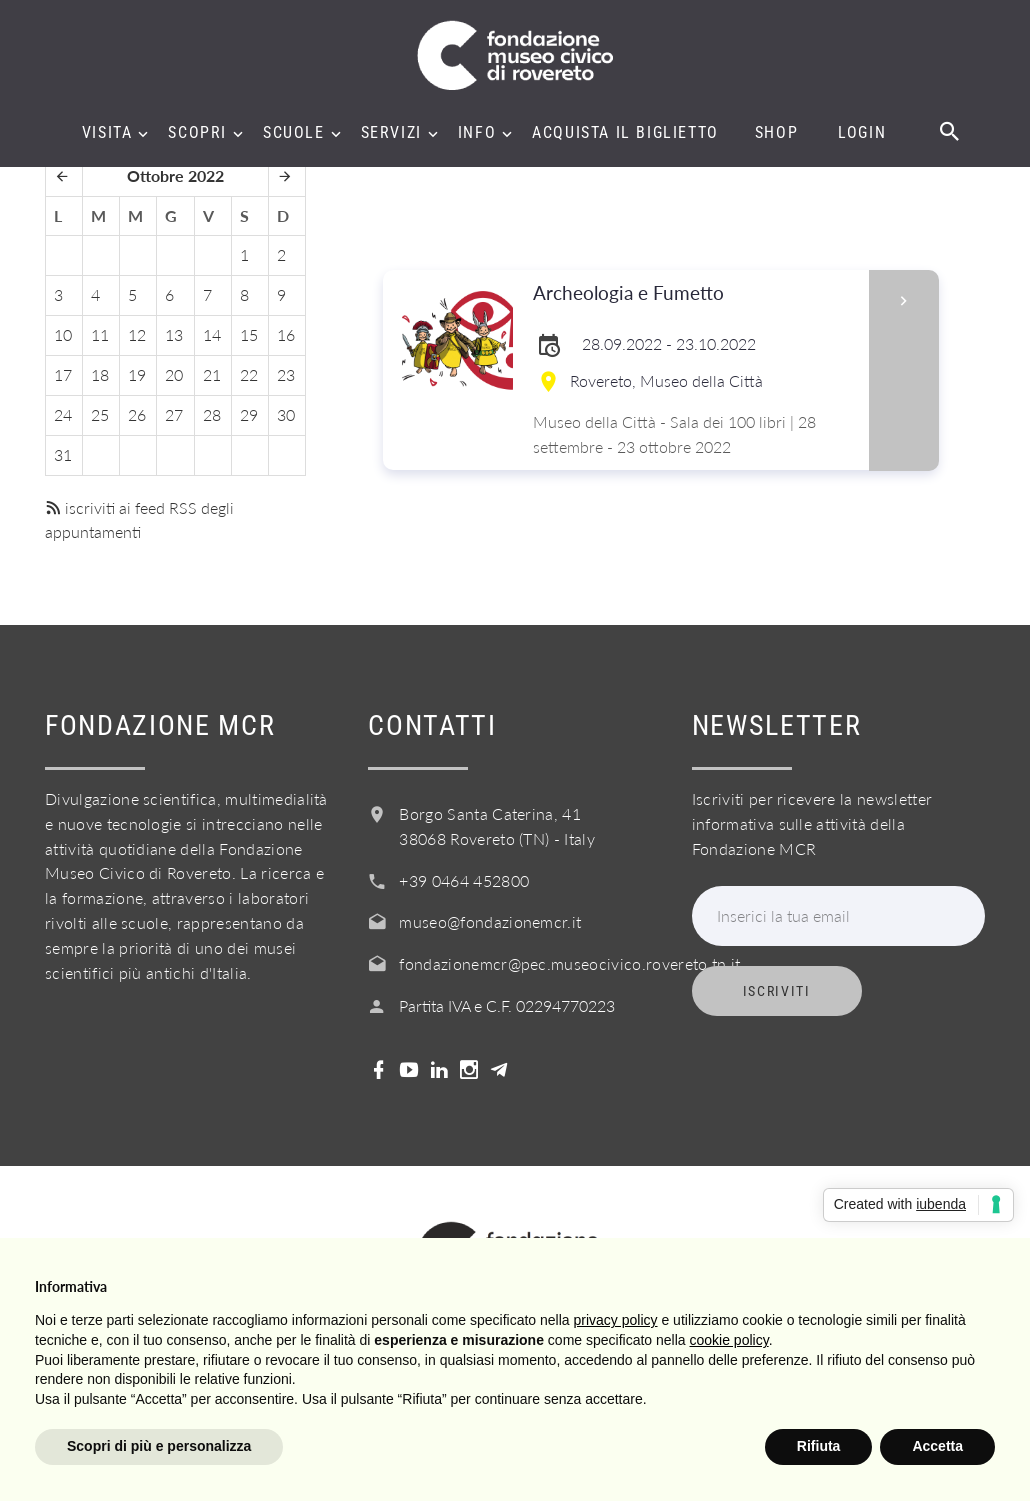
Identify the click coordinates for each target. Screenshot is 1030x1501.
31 (63, 454)
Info (477, 133)
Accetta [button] (937, 1446)
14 (212, 334)
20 (174, 374)
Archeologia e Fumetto (694, 293)
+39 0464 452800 (464, 880)
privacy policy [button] (616, 1320)
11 (100, 334)
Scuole (294, 133)
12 (137, 334)
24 (63, 414)
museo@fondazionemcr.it (490, 921)
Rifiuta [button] (819, 1446)
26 (137, 414)
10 (63, 334)
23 (286, 374)
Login (862, 133)
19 (137, 374)
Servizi (391, 133)
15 (249, 334)
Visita (107, 133)
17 (63, 374)
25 (100, 414)
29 (249, 414)
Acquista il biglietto (625, 133)
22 (249, 374)
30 (286, 414)
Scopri (197, 133)
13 (174, 334)
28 (212, 414)
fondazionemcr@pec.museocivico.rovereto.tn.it (569, 963)
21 (212, 374)
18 (100, 374)
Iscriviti (777, 991)
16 (286, 334)
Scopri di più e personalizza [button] (159, 1446)
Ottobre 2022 (175, 175)
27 (174, 414)
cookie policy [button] (729, 1340)
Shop (776, 133)
